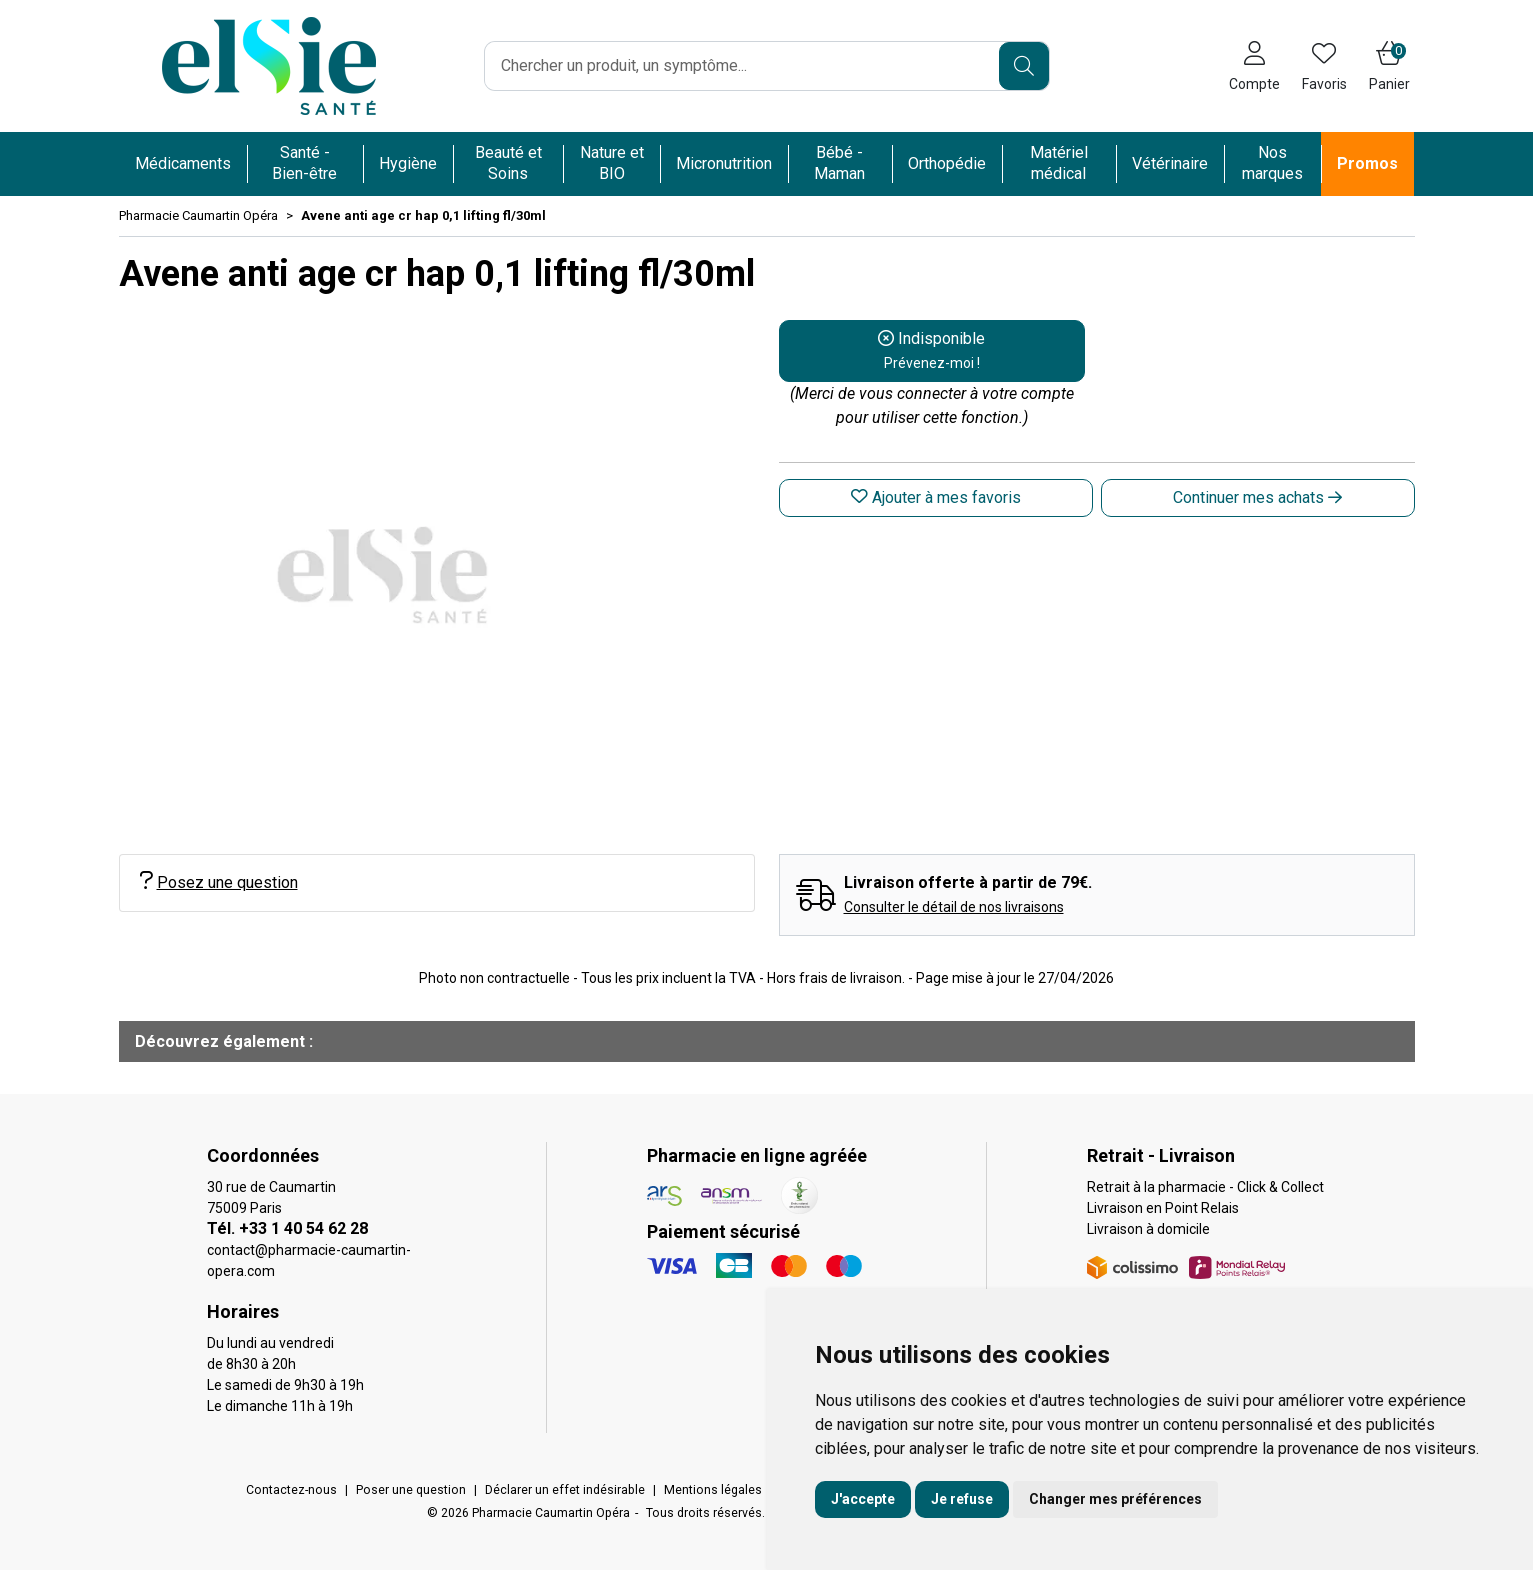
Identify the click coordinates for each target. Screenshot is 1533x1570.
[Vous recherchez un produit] (742, 66)
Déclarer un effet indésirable (565, 1490)
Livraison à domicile (1148, 1229)
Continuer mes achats (1257, 497)
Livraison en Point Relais (1163, 1208)
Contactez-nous (291, 1490)
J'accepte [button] (863, 1499)
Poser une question (411, 1490)
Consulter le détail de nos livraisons (954, 907)
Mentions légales (713, 1490)
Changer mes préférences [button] (1115, 1499)
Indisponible (931, 350)
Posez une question (219, 881)
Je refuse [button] (962, 1499)
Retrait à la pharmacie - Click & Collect (1205, 1187)
